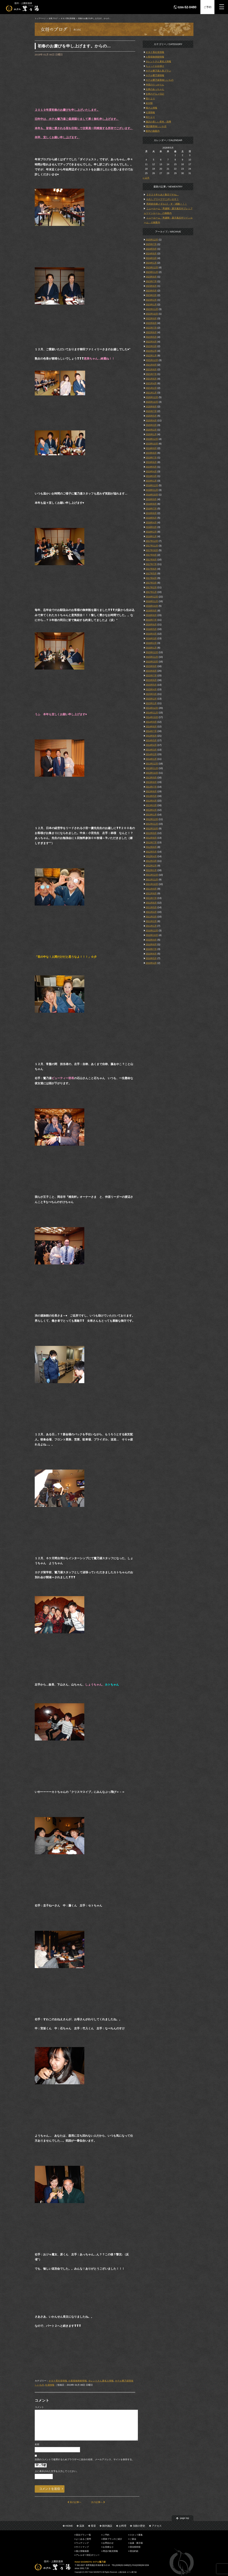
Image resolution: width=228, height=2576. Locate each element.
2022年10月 (152, 313)
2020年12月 (152, 397)
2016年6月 (151, 624)
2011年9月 (151, 888)
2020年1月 (151, 434)
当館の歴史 (139, 2525)
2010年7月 (151, 949)
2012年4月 (151, 856)
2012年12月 (152, 819)
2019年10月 (152, 443)
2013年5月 (151, 796)
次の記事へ (98, 2502)
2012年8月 (151, 837)
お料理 (122, 2525)
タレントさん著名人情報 (101, 2380)
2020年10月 (152, 402)
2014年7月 (151, 731)
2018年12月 (152, 485)
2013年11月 (152, 768)
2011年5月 (151, 907)
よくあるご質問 (83, 2539)
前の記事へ (74, 2502)
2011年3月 (151, 916)
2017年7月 (151, 564)
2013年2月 (151, 810)
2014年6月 (151, 735)
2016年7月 (151, 620)
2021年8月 (151, 369)
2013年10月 (152, 773)
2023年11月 (152, 272)
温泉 (81, 2525)
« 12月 (146, 178)
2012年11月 (152, 824)
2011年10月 (152, 884)
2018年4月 (151, 522)
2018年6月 (151, 513)
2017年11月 (152, 545)
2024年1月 (151, 262)
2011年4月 (151, 912)
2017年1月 (151, 592)
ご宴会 (133, 2539)
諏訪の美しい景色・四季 (158, 121)
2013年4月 (151, 800)
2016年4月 (151, 633)
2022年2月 (151, 351)
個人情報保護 (82, 2551)
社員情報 (49, 2385)
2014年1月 (151, 759)
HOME (69, 2525)
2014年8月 (151, 726)
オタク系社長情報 (68, 18)
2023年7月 (151, 281)
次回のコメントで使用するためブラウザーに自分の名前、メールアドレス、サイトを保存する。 (84, 2459)
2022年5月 (151, 337)
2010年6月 (151, 953)
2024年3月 (151, 258)
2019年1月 (151, 480)
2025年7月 (151, 244)
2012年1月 (151, 870)
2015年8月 (151, 671)
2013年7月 (151, 786)
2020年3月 (151, 425)
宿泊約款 (134, 2551)
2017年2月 (151, 587)
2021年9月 (151, 365)
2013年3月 (151, 805)
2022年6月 (151, 332)
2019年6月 (151, 462)
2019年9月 (151, 448)
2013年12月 (152, 763)
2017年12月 (152, 541)
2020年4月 (151, 420)
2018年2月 (151, 531)
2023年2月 (151, 300)
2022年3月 (151, 346)
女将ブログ (53, 18)
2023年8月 (151, 276)
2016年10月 (152, 606)
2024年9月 (151, 249)
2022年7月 (151, 327)
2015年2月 (151, 698)
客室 (93, 2525)
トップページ (40, 18)
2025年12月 (152, 239)
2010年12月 (152, 930)
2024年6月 (151, 253)
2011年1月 (151, 926)
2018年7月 (151, 508)
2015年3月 (151, 694)
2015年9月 (151, 666)
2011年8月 (151, 893)
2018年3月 (151, 527)
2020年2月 (151, 429)
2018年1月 (151, 536)
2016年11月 (152, 601)
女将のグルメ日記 (155, 94)
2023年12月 (152, 267)
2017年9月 (151, 555)
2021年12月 (152, 360)
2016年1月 (151, 647)
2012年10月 (152, 828)
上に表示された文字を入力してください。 (57, 2471)
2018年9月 (151, 499)
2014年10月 (152, 717)
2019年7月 (151, 457)
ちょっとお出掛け (155, 66)
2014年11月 (152, 712)
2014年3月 (151, 749)
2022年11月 (152, 309)
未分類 (149, 103)
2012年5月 (151, 851)
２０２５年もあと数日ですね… (162, 194)
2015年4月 (151, 689)
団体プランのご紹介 (112, 2539)
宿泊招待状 (135, 2547)
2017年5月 (151, 573)
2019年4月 (151, 471)
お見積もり (108, 2547)
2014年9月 (151, 722)
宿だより (150, 98)
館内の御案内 (153, 131)
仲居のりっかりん (155, 84)
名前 (37, 2444)
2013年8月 (151, 782)
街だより (150, 117)
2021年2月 (151, 388)
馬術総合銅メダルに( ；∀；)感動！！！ (166, 204)
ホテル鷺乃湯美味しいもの (159, 80)
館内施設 (107, 2525)
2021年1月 (151, 392)
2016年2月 (151, 643)
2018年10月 (152, 494)
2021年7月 (151, 374)
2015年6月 (151, 680)
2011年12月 (152, 875)
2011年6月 (151, 902)
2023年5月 (151, 290)
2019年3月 (151, 476)
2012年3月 (151, 861)
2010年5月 (151, 958)
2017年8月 (151, 559)
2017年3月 (151, 582)
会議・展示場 (136, 2543)
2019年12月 (152, 439)
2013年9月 (151, 777)
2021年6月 (151, 378)
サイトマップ (82, 2547)
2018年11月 (152, 490)
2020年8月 (151, 406)
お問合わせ (108, 2543)
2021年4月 (151, 383)
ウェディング (82, 2543)
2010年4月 (151, 963)
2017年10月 (152, 550)
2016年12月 (152, 596)
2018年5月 (151, 518)
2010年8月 (151, 944)
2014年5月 (151, 740)
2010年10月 (152, 935)
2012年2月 (151, 865)
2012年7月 (151, 842)
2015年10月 (152, 661)
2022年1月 (151, 355)
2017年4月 (151, 578)
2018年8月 (151, 504)
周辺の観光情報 (110, 2551)
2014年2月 (151, 754)
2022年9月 (151, 318)
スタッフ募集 (136, 2535)
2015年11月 (152, 657)
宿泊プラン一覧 (83, 2535)
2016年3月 (151, 638)
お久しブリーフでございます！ (162, 199)
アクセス (157, 2525)
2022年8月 (151, 323)
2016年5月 (151, 629)
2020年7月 (151, 411)
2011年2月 (151, 921)
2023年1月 (151, 304)
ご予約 (207, 7)
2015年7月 (151, 675)
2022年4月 (151, 341)
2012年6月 (151, 847)
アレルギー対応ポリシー (88, 2555)
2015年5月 (151, 684)
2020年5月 (151, 416)
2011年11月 (152, 879)
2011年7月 (151, 898)
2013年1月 (151, 814)
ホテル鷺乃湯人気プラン (158, 70)
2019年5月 (151, 467)
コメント (39, 2407)
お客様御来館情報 (77, 2380)
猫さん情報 (151, 107)
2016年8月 (151, 615)
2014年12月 (152, 708)
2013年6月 (151, 791)
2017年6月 (151, 569)
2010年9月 (151, 939)
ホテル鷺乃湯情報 (155, 75)
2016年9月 (151, 610)
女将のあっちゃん (155, 89)
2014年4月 (151, 745)
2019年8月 (151, 453)
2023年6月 (151, 286)
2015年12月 (152, 652)
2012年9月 (151, 833)
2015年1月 (151, 703)
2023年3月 (151, 295)
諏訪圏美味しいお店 (156, 126)
